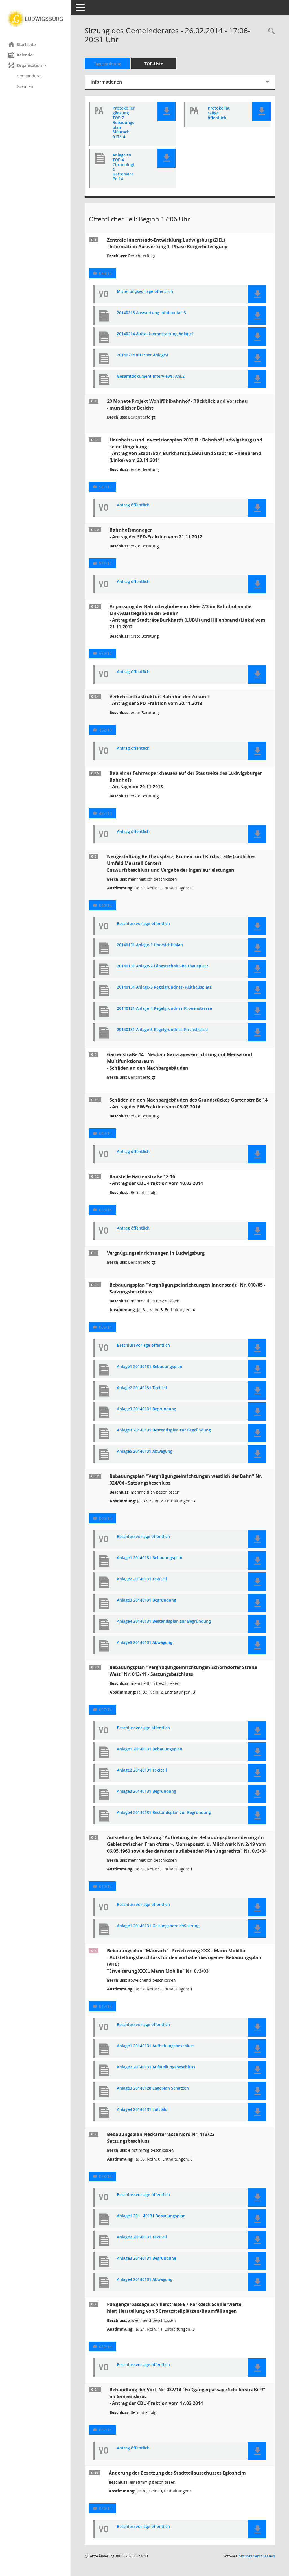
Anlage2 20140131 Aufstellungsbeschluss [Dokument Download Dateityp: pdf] (156, 2067)
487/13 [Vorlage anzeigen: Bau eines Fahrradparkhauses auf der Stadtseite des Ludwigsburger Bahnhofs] (105, 813)
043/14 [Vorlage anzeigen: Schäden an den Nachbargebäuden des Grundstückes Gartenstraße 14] (105, 1133)
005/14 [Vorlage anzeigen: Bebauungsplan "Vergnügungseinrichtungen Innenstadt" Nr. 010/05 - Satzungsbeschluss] (105, 1327)
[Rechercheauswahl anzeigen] (270, 31)
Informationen (106, 82)
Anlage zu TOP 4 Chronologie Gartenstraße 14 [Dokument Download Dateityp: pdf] (123, 167)
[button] (35, 65)
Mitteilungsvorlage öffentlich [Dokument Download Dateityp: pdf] (145, 291)
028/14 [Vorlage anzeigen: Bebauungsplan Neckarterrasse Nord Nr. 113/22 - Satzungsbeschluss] (105, 2176)
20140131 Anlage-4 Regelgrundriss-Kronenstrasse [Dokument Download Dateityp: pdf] (164, 1008)
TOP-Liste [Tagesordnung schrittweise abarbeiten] (153, 63)
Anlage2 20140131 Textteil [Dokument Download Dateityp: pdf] (142, 1387)
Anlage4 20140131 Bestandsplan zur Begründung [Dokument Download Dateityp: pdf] (164, 1430)
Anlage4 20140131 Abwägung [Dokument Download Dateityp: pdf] (144, 2279)
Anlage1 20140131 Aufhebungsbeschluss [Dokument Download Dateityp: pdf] (155, 2046)
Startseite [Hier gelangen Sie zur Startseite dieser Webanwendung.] (22, 44)
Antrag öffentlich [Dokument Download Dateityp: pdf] (133, 505)
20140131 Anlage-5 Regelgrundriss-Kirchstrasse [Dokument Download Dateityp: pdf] (162, 1029)
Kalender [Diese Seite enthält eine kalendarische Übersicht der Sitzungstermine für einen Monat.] (21, 55)
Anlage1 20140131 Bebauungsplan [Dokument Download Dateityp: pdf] (151, 2216)
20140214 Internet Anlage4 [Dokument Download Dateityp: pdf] (142, 355)
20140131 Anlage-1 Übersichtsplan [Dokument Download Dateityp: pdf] (150, 945)
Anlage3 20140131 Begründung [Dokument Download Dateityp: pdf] (146, 1409)
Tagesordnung (107, 63)
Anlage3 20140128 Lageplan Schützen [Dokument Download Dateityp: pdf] (153, 2088)
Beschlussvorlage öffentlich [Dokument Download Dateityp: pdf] (143, 923)
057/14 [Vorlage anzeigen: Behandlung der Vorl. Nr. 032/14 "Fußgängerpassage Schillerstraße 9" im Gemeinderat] (105, 2430)
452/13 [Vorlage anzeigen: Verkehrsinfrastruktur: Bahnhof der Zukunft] (105, 730)
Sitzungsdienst (257, 2556)
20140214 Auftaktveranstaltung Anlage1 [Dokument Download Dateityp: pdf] (155, 334)
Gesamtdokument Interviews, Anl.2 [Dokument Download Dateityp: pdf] (151, 376)
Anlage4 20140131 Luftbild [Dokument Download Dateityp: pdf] (142, 2109)
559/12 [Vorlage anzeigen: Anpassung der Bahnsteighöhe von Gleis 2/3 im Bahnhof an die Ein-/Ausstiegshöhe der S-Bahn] (105, 653)
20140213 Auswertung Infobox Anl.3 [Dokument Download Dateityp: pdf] (151, 312)
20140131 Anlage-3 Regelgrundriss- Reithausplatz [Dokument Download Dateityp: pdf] (164, 987)
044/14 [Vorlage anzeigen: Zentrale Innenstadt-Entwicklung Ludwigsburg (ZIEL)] (105, 273)
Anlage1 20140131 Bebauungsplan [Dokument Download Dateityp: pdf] (149, 1366)
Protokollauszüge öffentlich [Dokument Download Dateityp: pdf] (219, 113)
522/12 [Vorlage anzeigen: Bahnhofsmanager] (105, 563)
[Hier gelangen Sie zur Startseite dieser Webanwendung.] (35, 19)
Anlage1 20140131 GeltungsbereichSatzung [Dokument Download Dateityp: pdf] (158, 1926)
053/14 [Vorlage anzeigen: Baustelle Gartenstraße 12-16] (105, 1210)
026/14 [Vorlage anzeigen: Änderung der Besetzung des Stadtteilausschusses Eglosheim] (105, 2508)
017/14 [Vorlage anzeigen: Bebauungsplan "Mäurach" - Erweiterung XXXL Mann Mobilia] (105, 2006)
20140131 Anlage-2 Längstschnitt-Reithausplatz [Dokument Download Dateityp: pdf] (162, 966)
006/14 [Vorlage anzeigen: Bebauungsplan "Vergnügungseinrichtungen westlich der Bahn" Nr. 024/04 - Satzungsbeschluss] (105, 1518)
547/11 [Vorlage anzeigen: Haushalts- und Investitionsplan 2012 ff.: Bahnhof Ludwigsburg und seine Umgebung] (105, 486)
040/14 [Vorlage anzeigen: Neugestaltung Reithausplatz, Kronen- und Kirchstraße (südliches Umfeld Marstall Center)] (105, 905)
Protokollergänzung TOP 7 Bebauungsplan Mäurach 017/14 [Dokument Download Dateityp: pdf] (124, 122)
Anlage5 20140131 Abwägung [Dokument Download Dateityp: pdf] (144, 1451)
